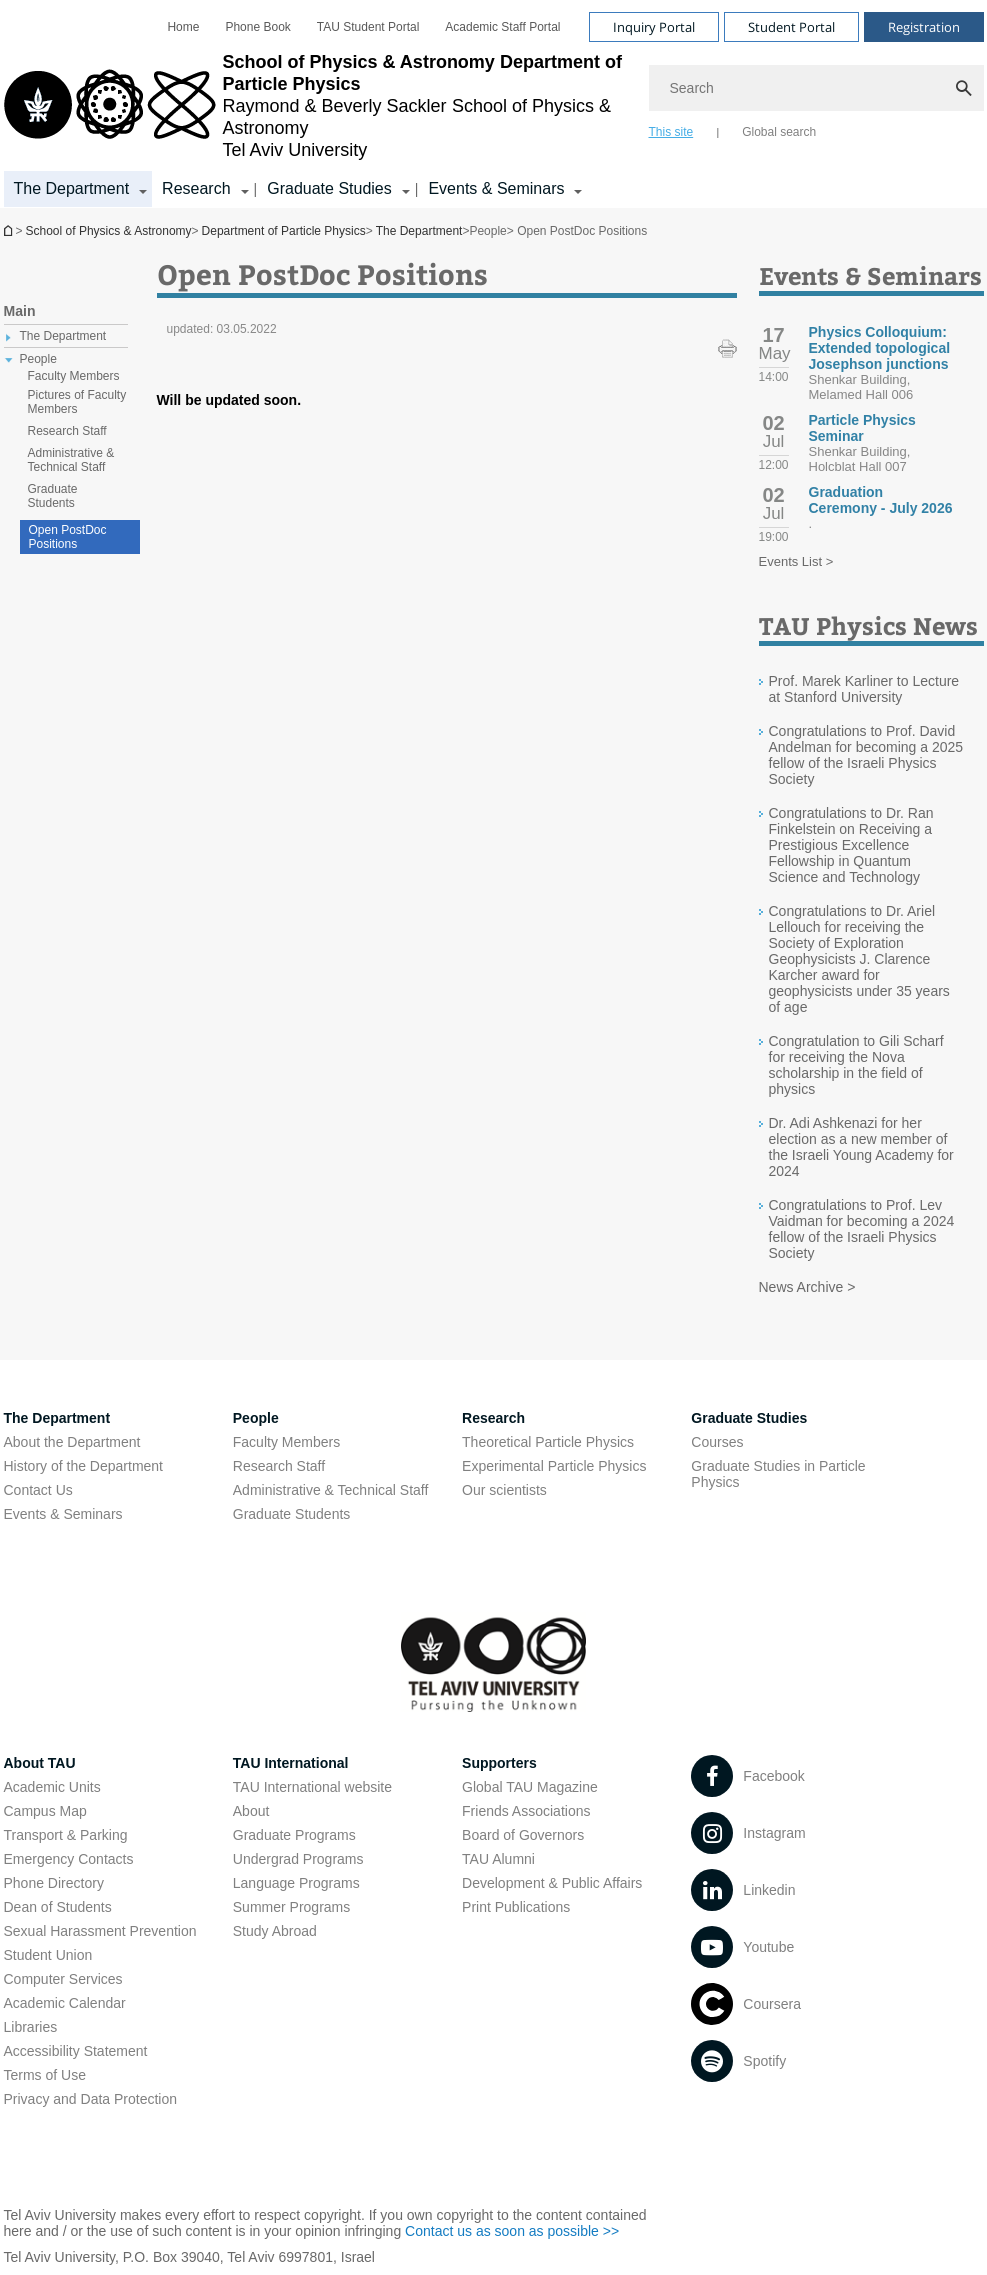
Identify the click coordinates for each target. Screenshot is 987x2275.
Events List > (796, 561)
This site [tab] (671, 132)
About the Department (72, 1442)
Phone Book (257, 27)
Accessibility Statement (76, 2051)
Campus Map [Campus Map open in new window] (45, 1811)
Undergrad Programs (298, 1859)
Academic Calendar (65, 2003)
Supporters (499, 1763)
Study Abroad (275, 1931)
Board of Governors (523, 1835)
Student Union (48, 1955)
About (251, 1811)
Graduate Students (292, 1514)
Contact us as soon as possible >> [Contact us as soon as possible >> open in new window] (512, 2231)
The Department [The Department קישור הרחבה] (72, 188)
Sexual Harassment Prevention (100, 1931)
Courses (717, 1442)
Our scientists (504, 1490)
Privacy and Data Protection (91, 2099)
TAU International (291, 1763)
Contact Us (38, 1490)
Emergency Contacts (69, 1859)
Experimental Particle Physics (554, 1466)
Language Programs (296, 1883)
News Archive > (807, 1287)
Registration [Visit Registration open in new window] (924, 27)
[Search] (816, 88)
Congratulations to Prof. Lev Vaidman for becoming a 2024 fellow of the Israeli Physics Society (862, 1229)
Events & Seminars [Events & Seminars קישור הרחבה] (496, 188)
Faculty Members (286, 1442)
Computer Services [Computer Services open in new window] (63, 1979)
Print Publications (516, 1907)
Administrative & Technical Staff (331, 1490)
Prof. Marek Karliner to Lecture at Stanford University (864, 689)
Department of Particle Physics (10, 230)
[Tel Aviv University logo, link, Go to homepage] (316, 106)
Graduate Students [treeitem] (53, 496)
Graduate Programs (294, 1835)
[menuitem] (183, 27)
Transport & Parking (66, 1835)
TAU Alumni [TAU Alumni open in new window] (498, 1859)
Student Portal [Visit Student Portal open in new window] (791, 27)
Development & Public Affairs (552, 1883)
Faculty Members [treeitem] (74, 376)
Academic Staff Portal (502, 27)
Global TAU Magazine (530, 1787)
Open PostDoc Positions (68, 537)
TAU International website (312, 1787)
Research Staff (279, 1466)
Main (20, 311)
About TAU (40, 1763)
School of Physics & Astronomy (109, 231)
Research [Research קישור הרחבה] (196, 188)
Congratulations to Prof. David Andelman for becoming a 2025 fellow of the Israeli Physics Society (866, 755)
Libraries (31, 2027)
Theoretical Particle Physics (548, 1442)
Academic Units (52, 1787)
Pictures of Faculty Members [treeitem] (77, 402)
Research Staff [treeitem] (67, 431)
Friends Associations (526, 1811)
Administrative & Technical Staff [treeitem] (71, 460)
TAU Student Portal (368, 27)
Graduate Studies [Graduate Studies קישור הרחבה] (329, 188)
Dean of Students (58, 1907)
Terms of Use (45, 2075)
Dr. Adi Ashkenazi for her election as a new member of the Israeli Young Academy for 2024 (861, 1147)
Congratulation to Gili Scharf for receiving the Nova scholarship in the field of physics (856, 1065)
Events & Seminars (63, 1514)
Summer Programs (291, 1907)
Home (183, 27)
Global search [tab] (779, 132)
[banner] (494, 104)
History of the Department (84, 1466)
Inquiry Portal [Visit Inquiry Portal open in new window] (654, 27)
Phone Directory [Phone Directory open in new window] (54, 1883)
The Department (419, 231)
